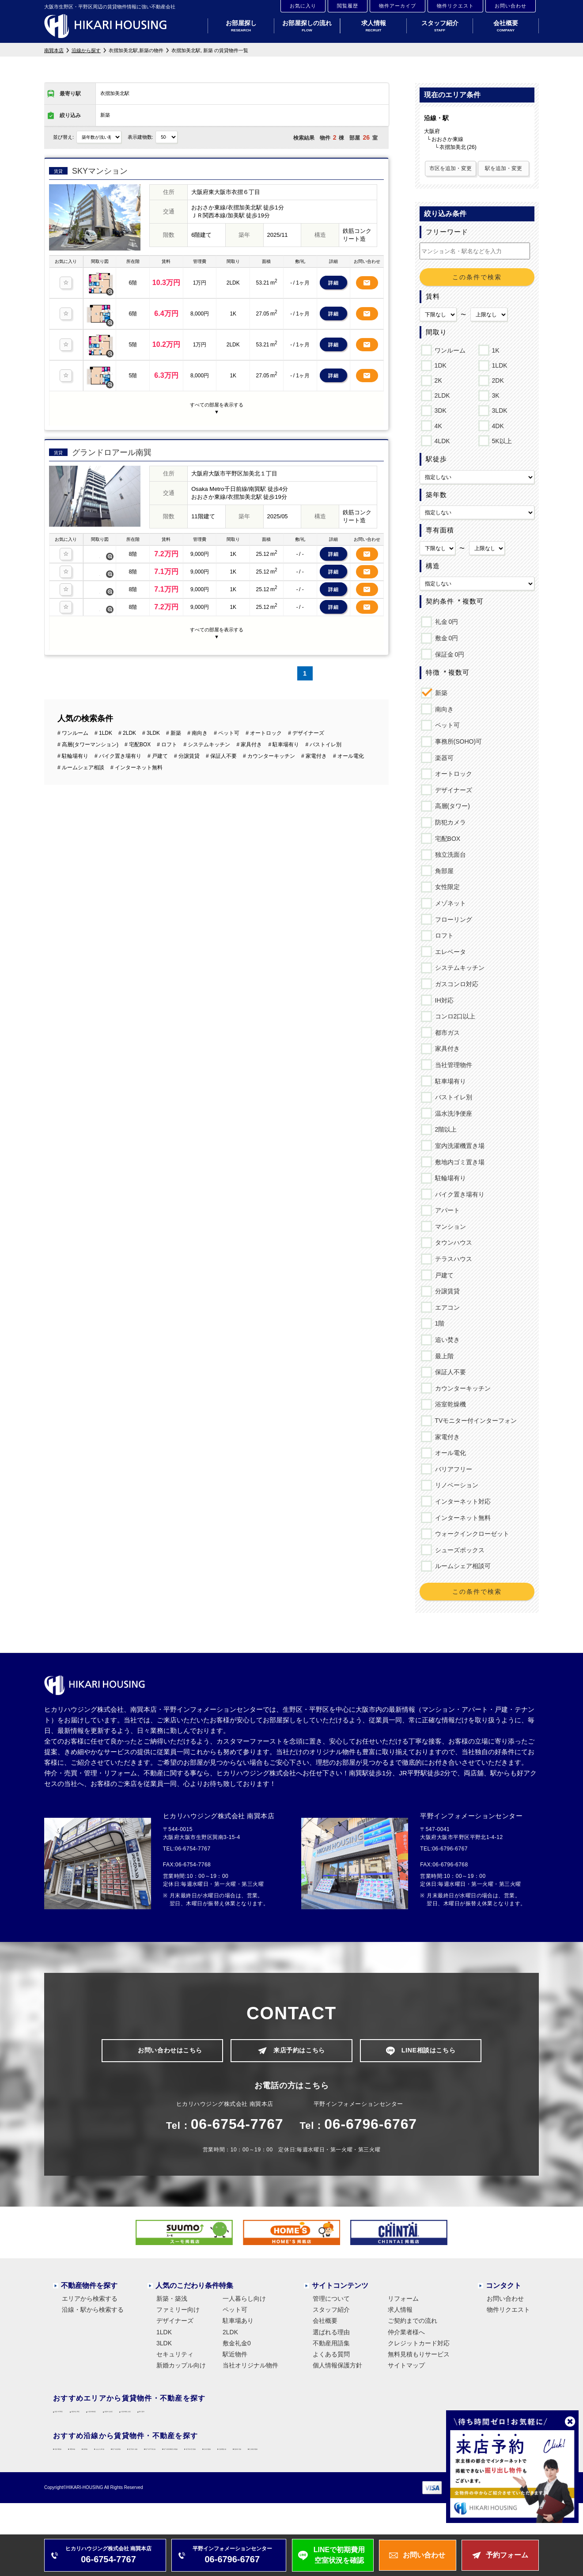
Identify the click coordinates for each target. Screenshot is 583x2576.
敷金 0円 (445, 638)
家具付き (446, 1048)
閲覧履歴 (347, 5)
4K (437, 424)
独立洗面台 (449, 854)
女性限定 (446, 886)
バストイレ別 (452, 1097)
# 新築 (173, 714)
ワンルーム (449, 349)
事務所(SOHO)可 (457, 741)
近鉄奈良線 (166, 2479)
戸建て (443, 1275)
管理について (331, 2302)
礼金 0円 (445, 621)
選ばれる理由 (331, 2335)
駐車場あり (238, 2324)
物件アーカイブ (397, 5)
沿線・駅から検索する (93, 2313)
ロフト (443, 935)
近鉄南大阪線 (215, 2479)
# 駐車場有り (283, 726)
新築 (439, 692)
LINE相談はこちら (428, 2052)
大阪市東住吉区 (290, 2418)
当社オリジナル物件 (250, 2368)
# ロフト (167, 726)
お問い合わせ (510, 5)
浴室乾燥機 (449, 1404)
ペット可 (446, 725)
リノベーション (455, 1485)
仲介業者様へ (406, 2335)
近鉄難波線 (120, 2479)
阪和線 (153, 2463)
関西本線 (117, 2463)
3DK (439, 409)
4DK (496, 424)
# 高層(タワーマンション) (87, 726)
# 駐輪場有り (72, 737)
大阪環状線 (75, 2463)
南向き (443, 709)
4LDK (441, 439)
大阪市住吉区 (235, 2418)
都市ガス (446, 1032)
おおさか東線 (194, 2463)
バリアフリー (452, 1469)
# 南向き (197, 714)
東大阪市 (339, 2418)
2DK (496, 379)
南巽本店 (54, 50)
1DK (439, 364)
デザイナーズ (452, 790)
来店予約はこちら (299, 2052)
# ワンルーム (72, 714)
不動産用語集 (331, 2346)
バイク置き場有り (458, 1194)
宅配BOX (446, 838)
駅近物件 (235, 2357)
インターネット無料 (461, 1517)
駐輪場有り (449, 1178)
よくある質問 (331, 2357)
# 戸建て (158, 737)
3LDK (498, 409)
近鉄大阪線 (75, 2479)
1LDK (498, 364)
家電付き (446, 1436)
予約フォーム (507, 2555)
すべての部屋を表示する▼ (217, 402)
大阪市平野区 (78, 2418)
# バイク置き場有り (118, 737)
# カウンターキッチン (269, 737)
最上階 (443, 1356)
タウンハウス (452, 1242)
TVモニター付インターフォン (474, 1420)
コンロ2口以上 (454, 1016)
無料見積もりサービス (419, 2357)
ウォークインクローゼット (470, 1533)
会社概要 (505, 26)
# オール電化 (348, 737)
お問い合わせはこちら (170, 2052)
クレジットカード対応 (419, 2346)
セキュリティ (174, 2357)
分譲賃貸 (446, 1291)
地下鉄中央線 (299, 2463)
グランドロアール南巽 (111, 438)
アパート (446, 1210)
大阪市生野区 (130, 2418)
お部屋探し (241, 26)
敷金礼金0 (237, 2346)
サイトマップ (406, 2368)
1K (494, 349)
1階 (438, 1323)
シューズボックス (458, 1550)
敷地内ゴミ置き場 (458, 1162)
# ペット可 (226, 714)
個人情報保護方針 (337, 2368)
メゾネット (449, 903)
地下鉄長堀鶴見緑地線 (423, 2463)
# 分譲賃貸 (187, 737)
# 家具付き (249, 726)
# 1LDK (103, 714)
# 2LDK (127, 714)
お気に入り (303, 5)
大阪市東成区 (183, 2418)
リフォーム (403, 2302)
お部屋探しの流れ (307, 26)
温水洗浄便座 (452, 1113)
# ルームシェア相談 (80, 749)
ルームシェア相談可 (461, 1565)
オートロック (452, 773)
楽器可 (443, 757)
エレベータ (449, 951)
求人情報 (373, 26)
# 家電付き (314, 737)
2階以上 (444, 1129)
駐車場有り (449, 1081)
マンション (449, 1226)
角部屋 (443, 870)
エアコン (446, 1307)
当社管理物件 (452, 1064)
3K (494, 394)
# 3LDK (151, 714)
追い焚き (446, 1339)
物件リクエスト (455, 5)
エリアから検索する (89, 2302)
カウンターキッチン (461, 1388)
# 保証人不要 (221, 737)
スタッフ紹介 (440, 26)
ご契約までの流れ (412, 2324)
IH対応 (443, 1000)
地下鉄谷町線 (247, 2463)
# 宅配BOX (138, 726)
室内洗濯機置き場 (458, 1145)
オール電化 (449, 1452)
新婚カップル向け (181, 2368)
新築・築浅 (171, 2302)
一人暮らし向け (244, 2302)
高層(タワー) (451, 805)
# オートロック (264, 714)
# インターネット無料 (136, 749)
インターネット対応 (461, 1501)
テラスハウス (452, 1258)
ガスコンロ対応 (455, 984)
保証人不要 (449, 1371)
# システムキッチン (206, 726)
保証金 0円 (448, 654)
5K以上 (500, 439)
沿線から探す (86, 50)
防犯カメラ (449, 822)
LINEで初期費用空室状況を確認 (339, 2555)
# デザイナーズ (306, 714)
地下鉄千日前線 (354, 2463)
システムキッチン (458, 967)
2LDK (441, 394)
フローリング (452, 919)
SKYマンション (100, 171)
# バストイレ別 (323, 726)
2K (437, 379)
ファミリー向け (178, 2313)
